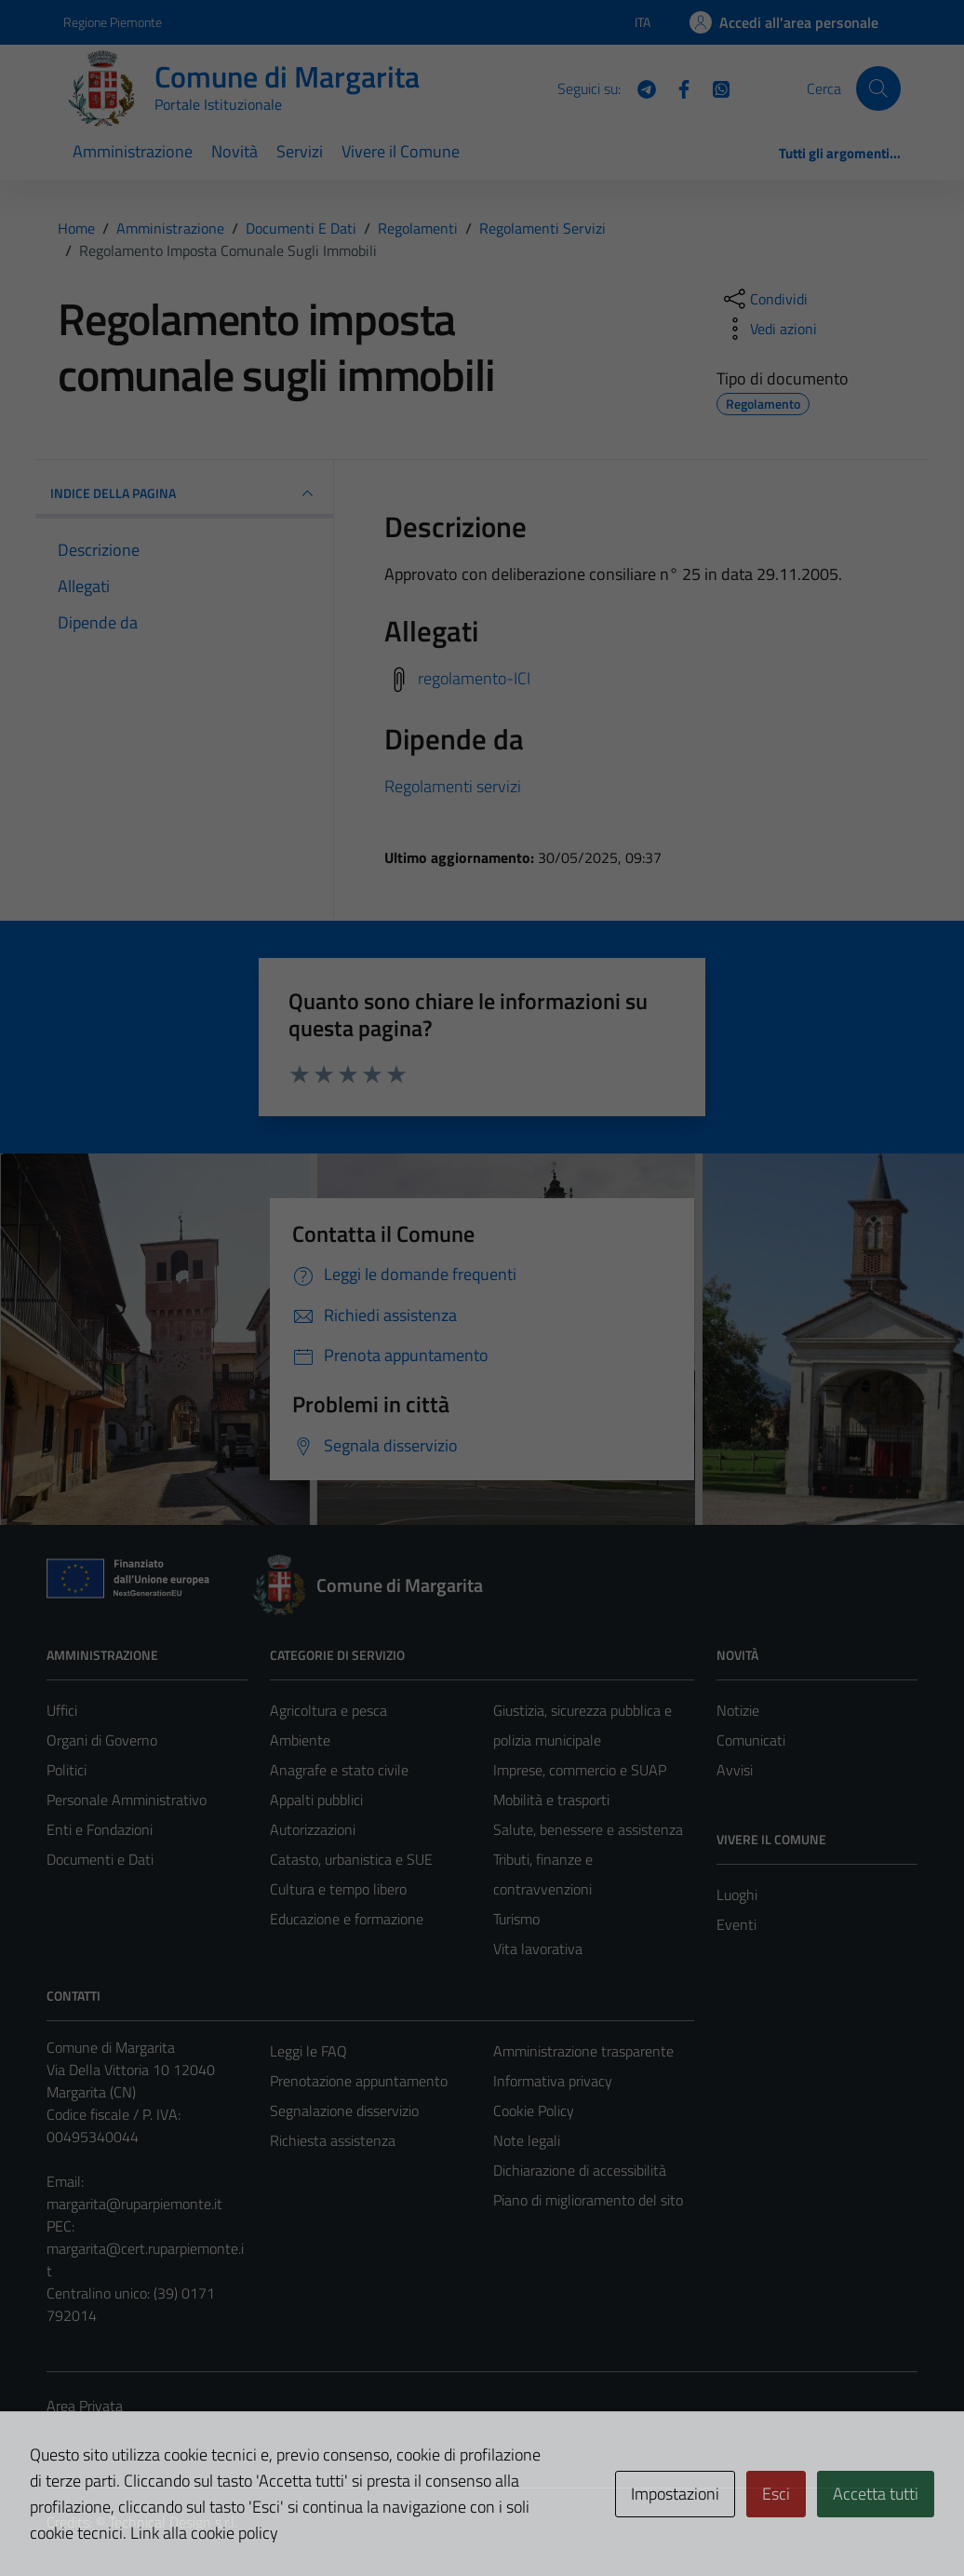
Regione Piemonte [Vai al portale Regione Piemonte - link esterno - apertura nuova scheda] (112, 22)
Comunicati (750, 1740)
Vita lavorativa (537, 1948)
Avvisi (734, 1770)
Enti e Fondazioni (100, 1829)
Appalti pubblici (316, 1799)
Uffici (62, 1710)
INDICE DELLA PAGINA (184, 493)
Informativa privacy (552, 2081)
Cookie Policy (533, 2110)
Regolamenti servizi (452, 786)
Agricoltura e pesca (328, 1710)
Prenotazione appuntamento (359, 2081)
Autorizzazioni (312, 1829)
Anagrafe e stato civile (339, 1770)
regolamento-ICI (474, 678)
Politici (67, 1770)
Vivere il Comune (400, 151)
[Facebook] (676, 87)
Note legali (526, 2140)
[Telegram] (639, 87)
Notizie (737, 1710)
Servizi (299, 151)
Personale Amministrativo (127, 1799)
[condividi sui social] (763, 299)
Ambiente (300, 1740)
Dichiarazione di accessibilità (579, 2170)
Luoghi (736, 1894)
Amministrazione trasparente (583, 2051)
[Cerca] (878, 88)
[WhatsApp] (713, 87)
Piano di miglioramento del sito (588, 2200)
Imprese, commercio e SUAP (579, 1770)
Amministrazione (133, 151)
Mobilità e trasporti (551, 1799)
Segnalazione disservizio (344, 2110)
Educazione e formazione (346, 1919)
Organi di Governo (102, 1740)
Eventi (736, 1924)
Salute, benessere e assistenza (588, 1829)
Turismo (516, 1919)
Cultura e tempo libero (338, 1889)
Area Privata (85, 2405)
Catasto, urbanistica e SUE (351, 1859)
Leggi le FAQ (308, 2051)
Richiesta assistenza (332, 2140)
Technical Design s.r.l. (173, 2522)
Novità (234, 151)
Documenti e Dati (100, 1859)
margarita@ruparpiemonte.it (134, 2203)
